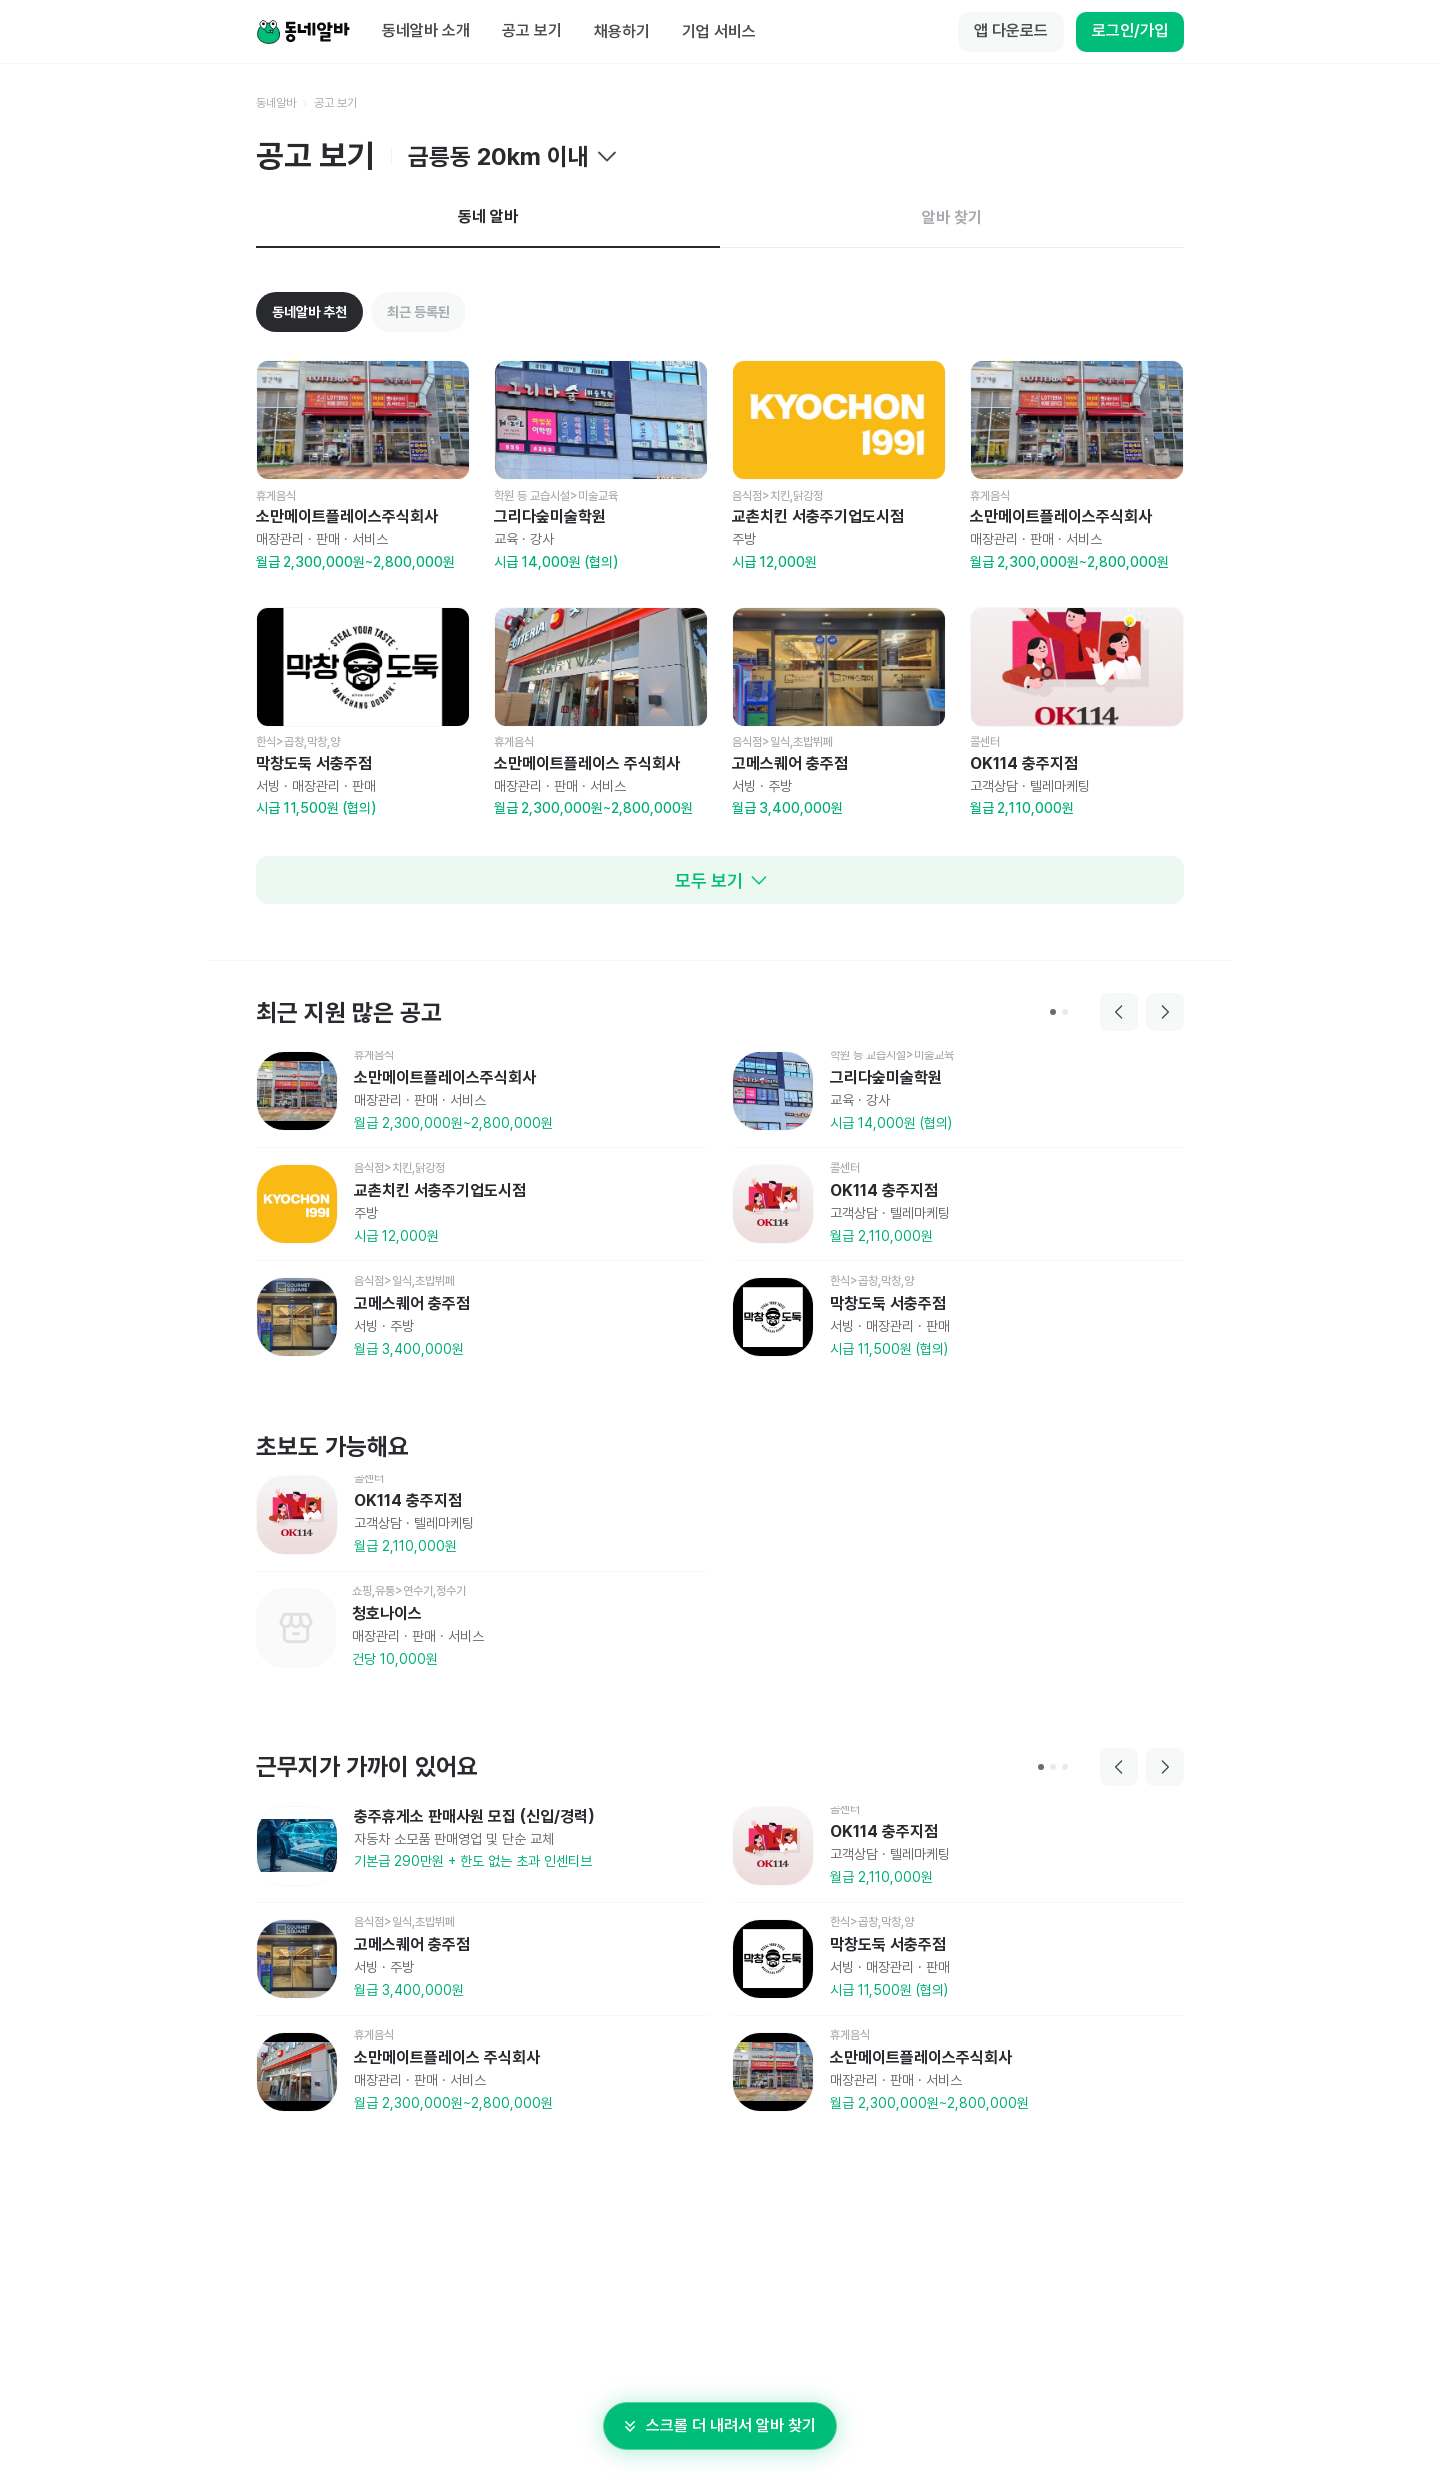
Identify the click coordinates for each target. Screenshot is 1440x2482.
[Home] (303, 32)
